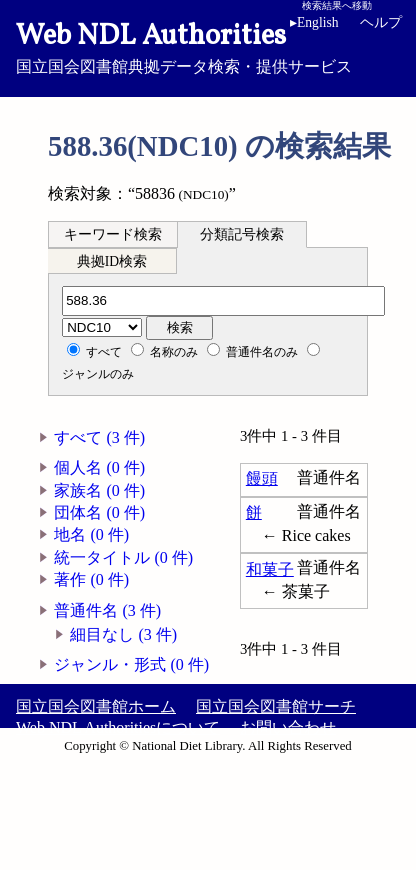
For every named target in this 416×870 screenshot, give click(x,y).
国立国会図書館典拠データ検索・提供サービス (208, 46)
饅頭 (262, 478)
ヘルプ (381, 22)
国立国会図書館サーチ (276, 706)
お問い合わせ (288, 727)
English (318, 22)
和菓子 (270, 569)
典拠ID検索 (112, 261)
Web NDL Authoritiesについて (118, 727)
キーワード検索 (113, 234)
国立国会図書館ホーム (96, 706)
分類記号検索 (242, 234)
